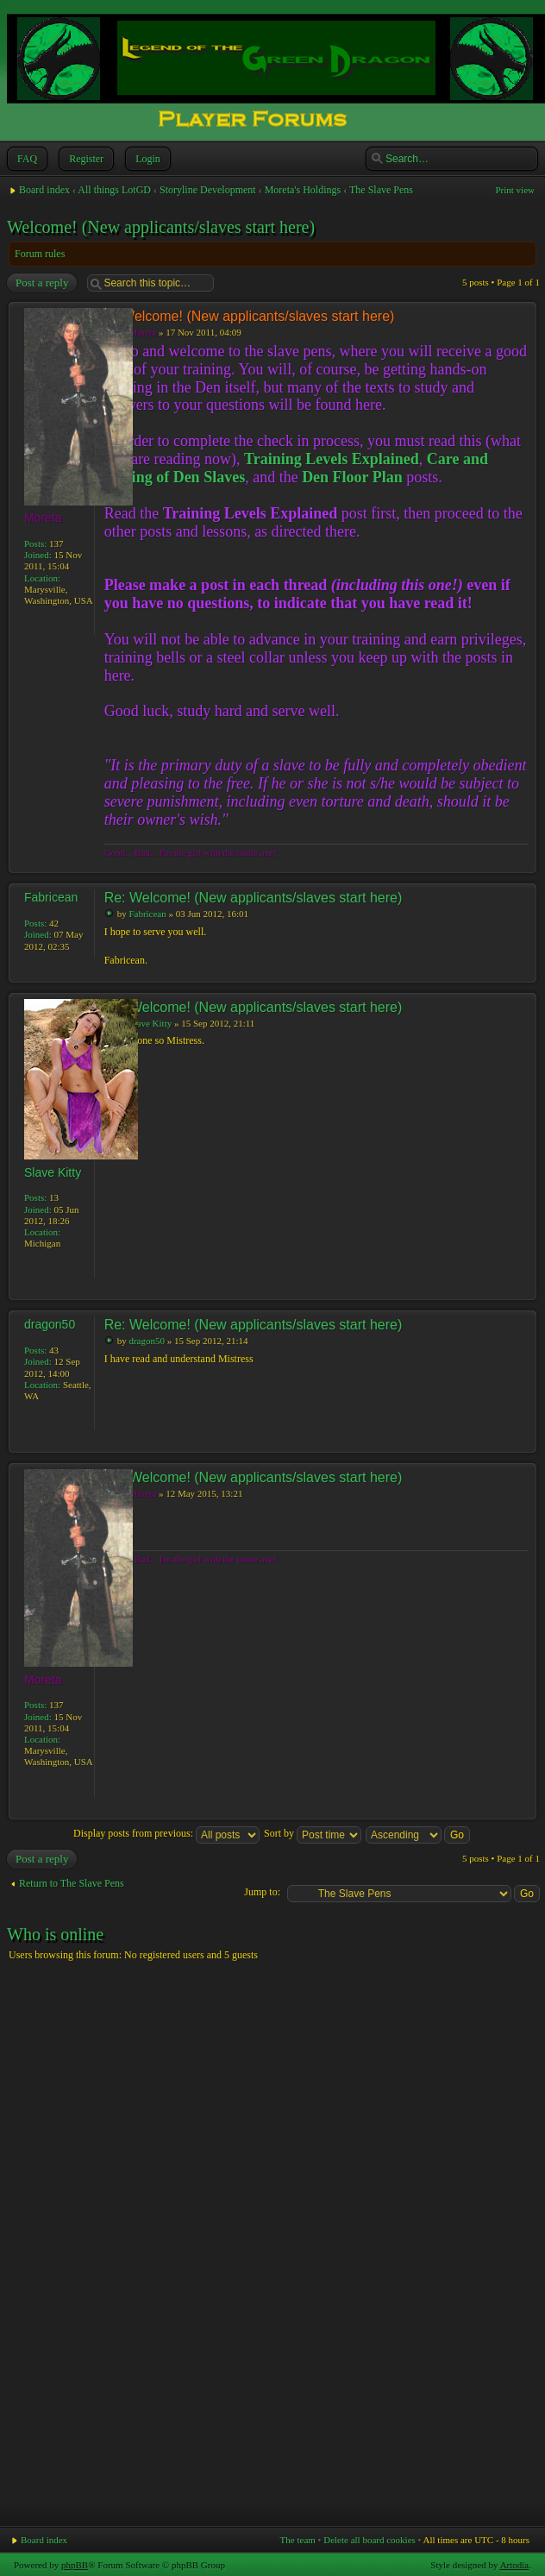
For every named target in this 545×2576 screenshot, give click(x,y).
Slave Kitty (150, 1023)
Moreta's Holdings (303, 190)
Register (84, 159)
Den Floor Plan (352, 477)
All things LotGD (114, 190)
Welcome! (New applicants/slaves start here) (161, 226)
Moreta (142, 332)
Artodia (514, 2565)
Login (146, 159)
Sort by (312, 1833)
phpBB (74, 2565)
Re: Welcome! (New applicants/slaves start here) (253, 897)
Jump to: (262, 1892)
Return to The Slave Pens (71, 1883)
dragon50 (146, 1340)
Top (523, 864)
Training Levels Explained (331, 459)
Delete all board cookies (369, 2540)
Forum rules (40, 254)
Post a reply (41, 283)
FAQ (25, 159)
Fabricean (147, 913)
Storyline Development (208, 190)
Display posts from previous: (166, 1833)
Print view (515, 190)
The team (298, 2540)
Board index (44, 190)
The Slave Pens (381, 190)
